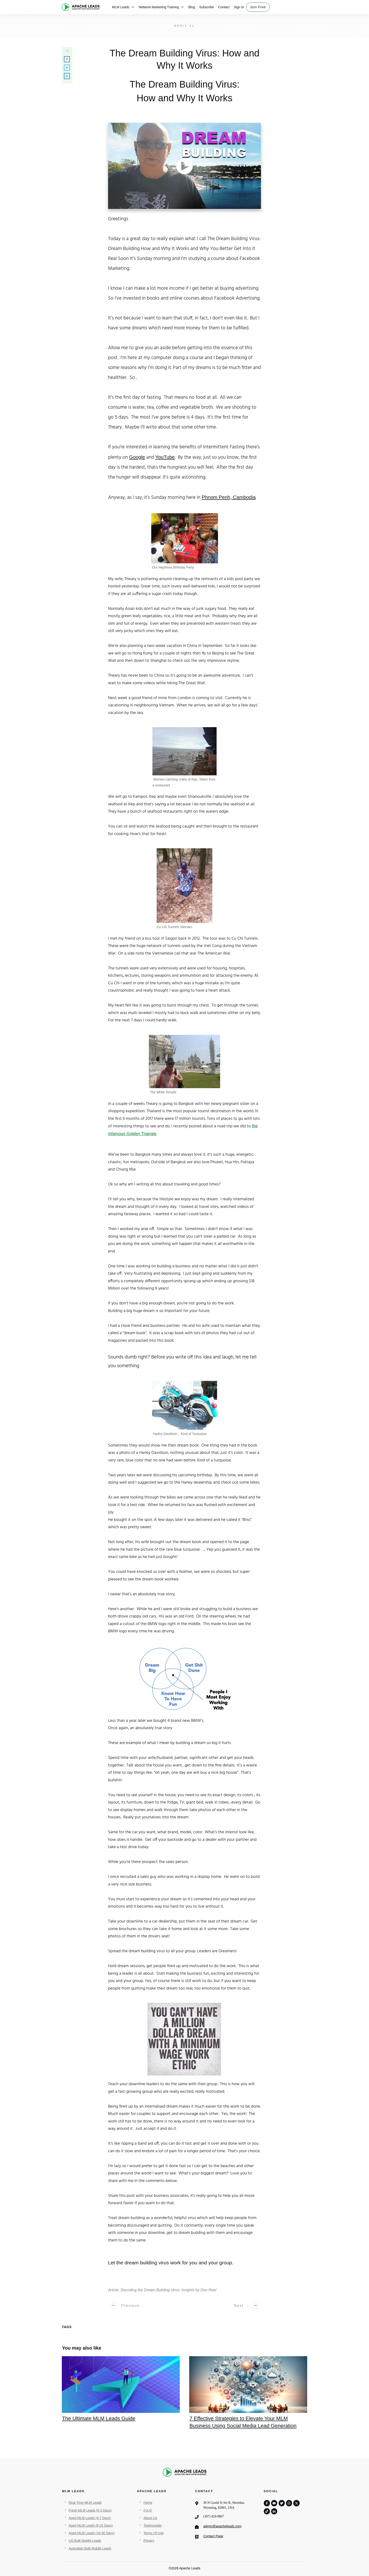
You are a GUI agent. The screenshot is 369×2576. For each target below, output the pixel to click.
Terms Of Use (153, 2533)
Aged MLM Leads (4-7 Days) (90, 2518)
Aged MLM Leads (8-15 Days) (91, 2525)
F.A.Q (147, 2510)
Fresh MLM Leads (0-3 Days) (90, 2510)
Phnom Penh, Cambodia (229, 497)
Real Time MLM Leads (85, 2502)
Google (137, 457)
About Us (150, 2518)
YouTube (165, 457)
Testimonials (152, 2525)
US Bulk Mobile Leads (85, 2540)
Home (147, 2502)
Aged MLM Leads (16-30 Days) (92, 2533)
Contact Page (213, 2536)
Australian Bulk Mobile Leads (90, 2548)
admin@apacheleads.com (222, 2526)
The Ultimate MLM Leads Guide (121, 2395)
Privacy (148, 2540)
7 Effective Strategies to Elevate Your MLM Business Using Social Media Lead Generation (248, 2395)
